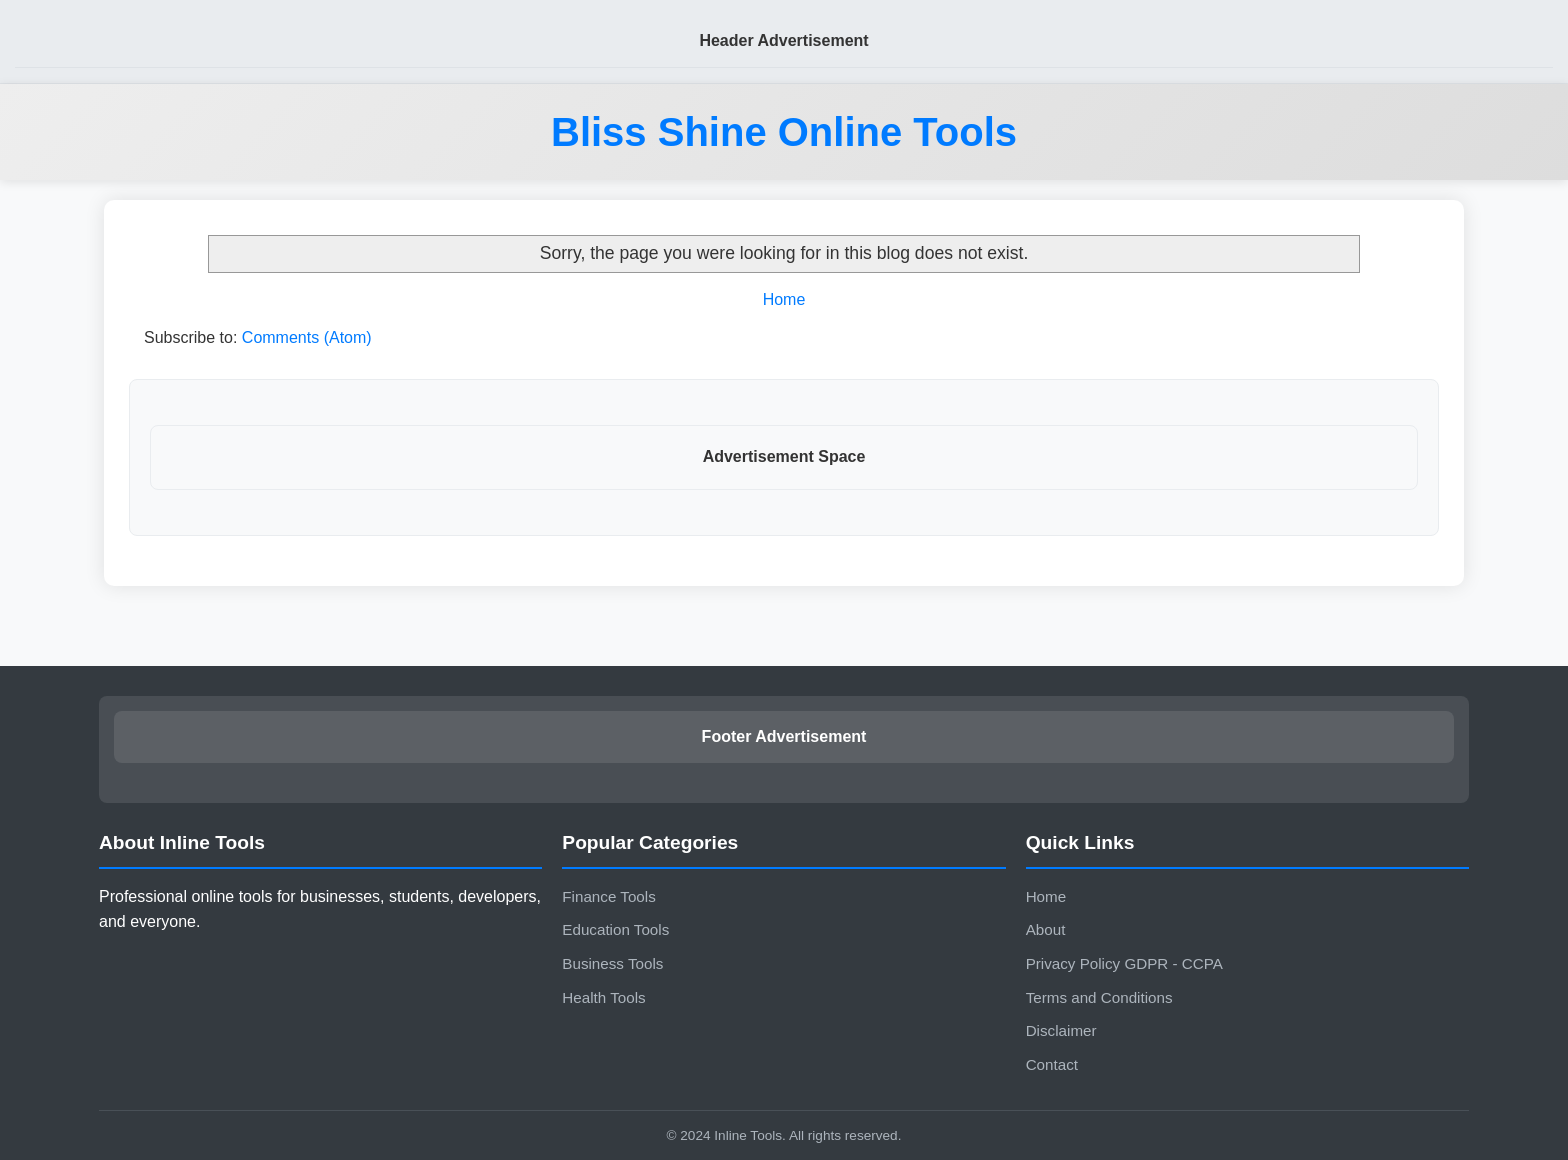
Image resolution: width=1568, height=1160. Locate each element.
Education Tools (615, 929)
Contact (1052, 1064)
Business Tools (612, 963)
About (1046, 929)
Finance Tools (608, 896)
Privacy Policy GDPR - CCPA (1124, 963)
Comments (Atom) (307, 337)
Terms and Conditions (1099, 997)
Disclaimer (1061, 1030)
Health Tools (603, 997)
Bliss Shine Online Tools (784, 132)
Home (784, 299)
